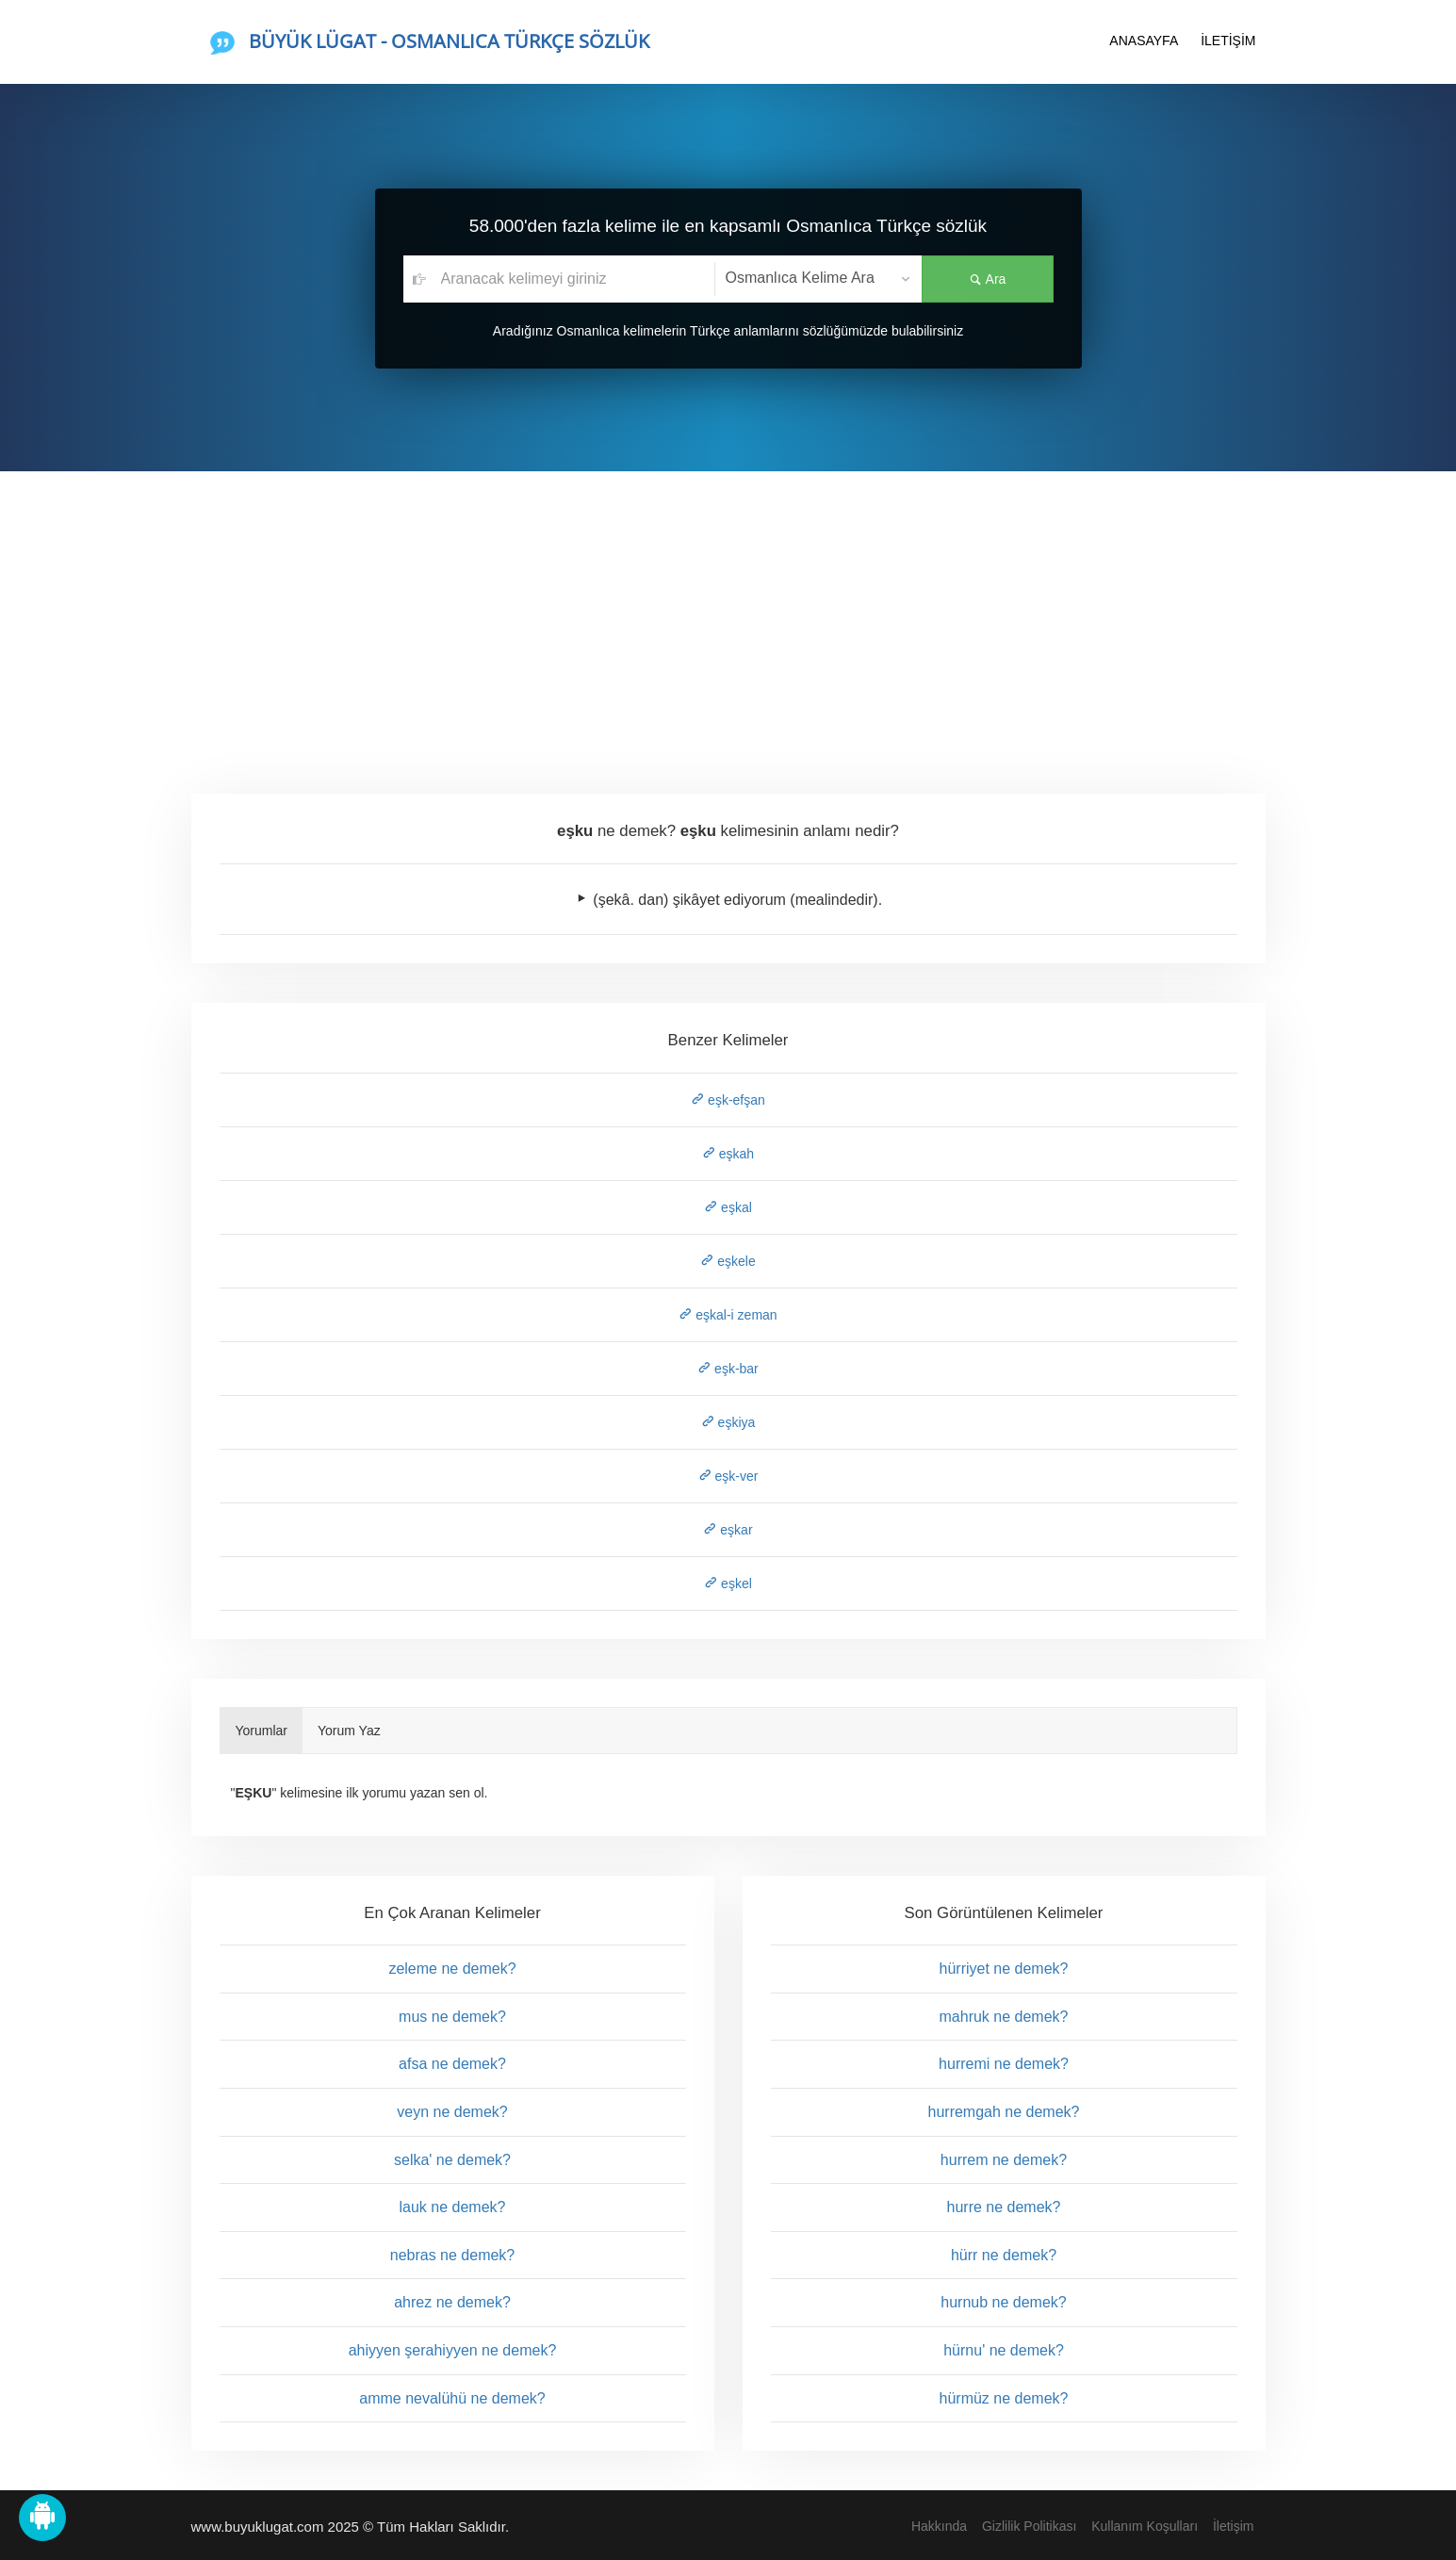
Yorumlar (262, 1730)
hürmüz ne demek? (1004, 2398)
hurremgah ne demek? (1004, 2112)
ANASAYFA (1143, 40)
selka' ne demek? (452, 2160)
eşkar (727, 1529)
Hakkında (939, 2526)
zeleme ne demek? (451, 1969)
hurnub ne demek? (1003, 2302)
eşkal (728, 1207)
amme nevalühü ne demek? (452, 2398)
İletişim (1233, 2526)
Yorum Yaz (349, 1730)
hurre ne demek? (1004, 2207)
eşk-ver (728, 1476)
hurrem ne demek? (1004, 2160)
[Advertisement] (728, 613)
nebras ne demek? (452, 2255)
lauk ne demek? (453, 2207)
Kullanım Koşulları (1144, 2526)
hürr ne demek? (1003, 2255)
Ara (987, 279)
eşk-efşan (728, 1100)
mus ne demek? (452, 2017)
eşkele (727, 1261)
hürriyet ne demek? (1004, 1969)
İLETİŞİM (1228, 40)
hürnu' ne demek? (1003, 2350)
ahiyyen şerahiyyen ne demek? (453, 2350)
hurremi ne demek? (1004, 2064)
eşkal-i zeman (728, 1314)
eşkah (728, 1153)
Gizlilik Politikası (1029, 2526)
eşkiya (728, 1422)
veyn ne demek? (452, 2112)
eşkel (728, 1583)
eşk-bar (728, 1368)
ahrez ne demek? (452, 2302)
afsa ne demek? (452, 2064)
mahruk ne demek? (1004, 2017)
